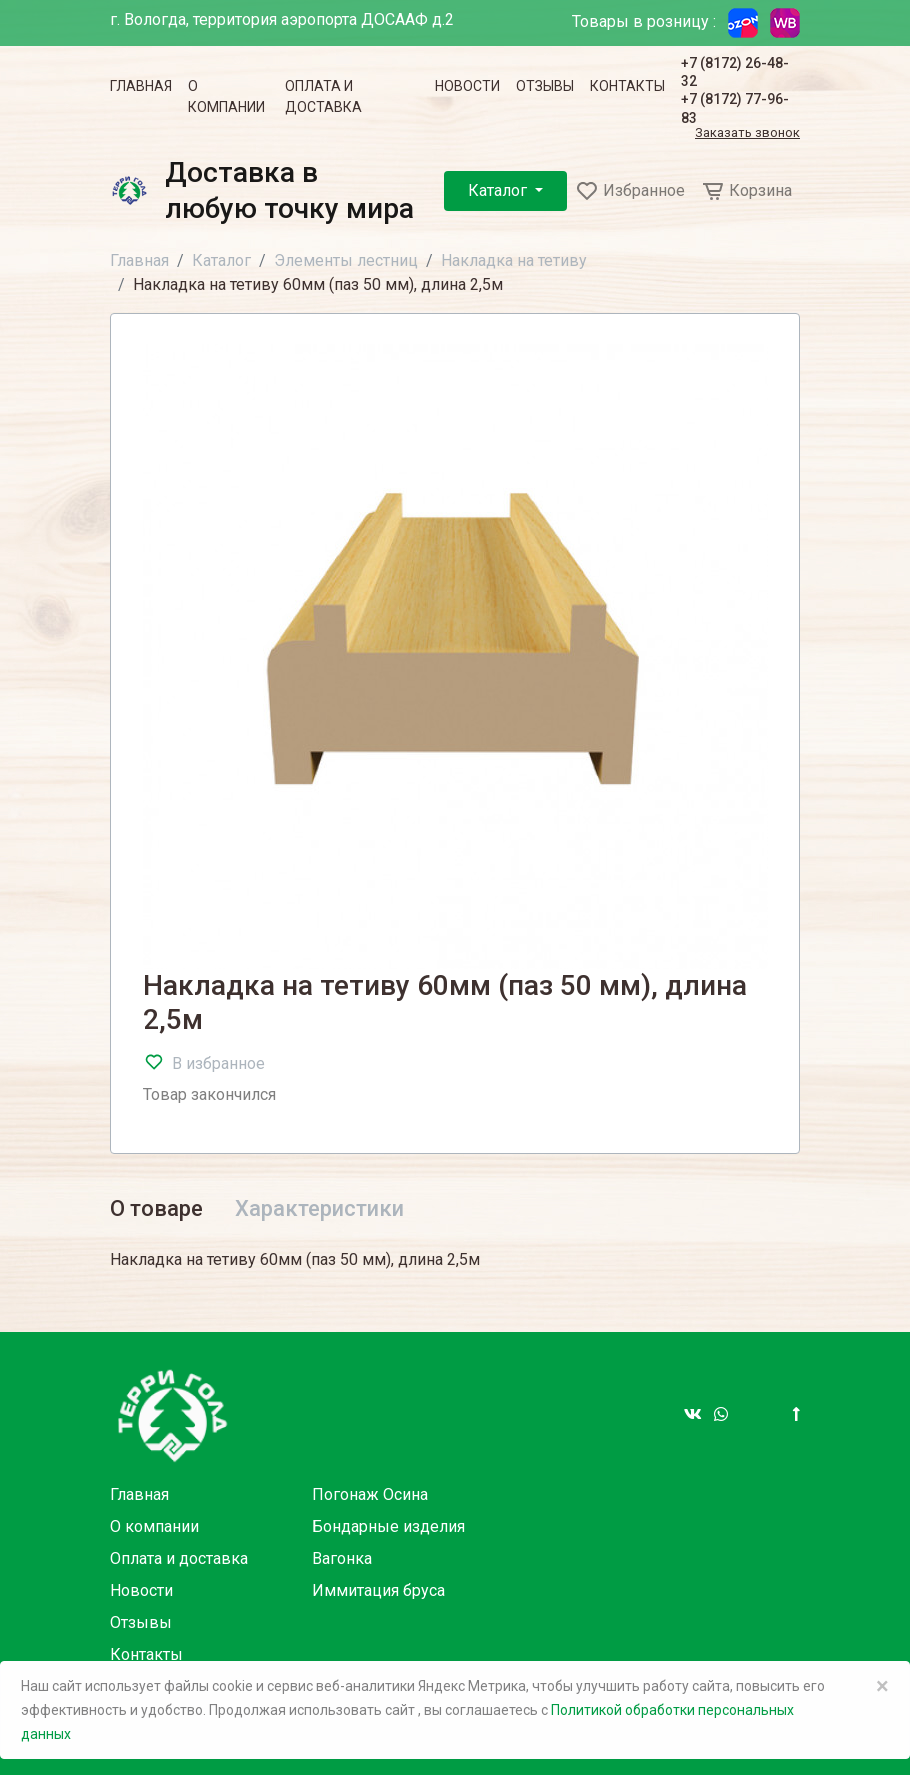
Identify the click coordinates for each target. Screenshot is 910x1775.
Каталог (499, 190)
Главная (141, 86)
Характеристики (319, 1208)
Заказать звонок (747, 133)
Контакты (627, 86)
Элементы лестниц (346, 260)
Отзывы (545, 86)
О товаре (156, 1208)
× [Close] (882, 1686)
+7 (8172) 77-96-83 (735, 108)
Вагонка (342, 1558)
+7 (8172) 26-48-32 (735, 72)
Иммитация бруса (378, 1590)
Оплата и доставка (323, 96)
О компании (226, 96)
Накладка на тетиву (514, 260)
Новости (467, 86)
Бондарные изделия (388, 1526)
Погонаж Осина (370, 1494)
